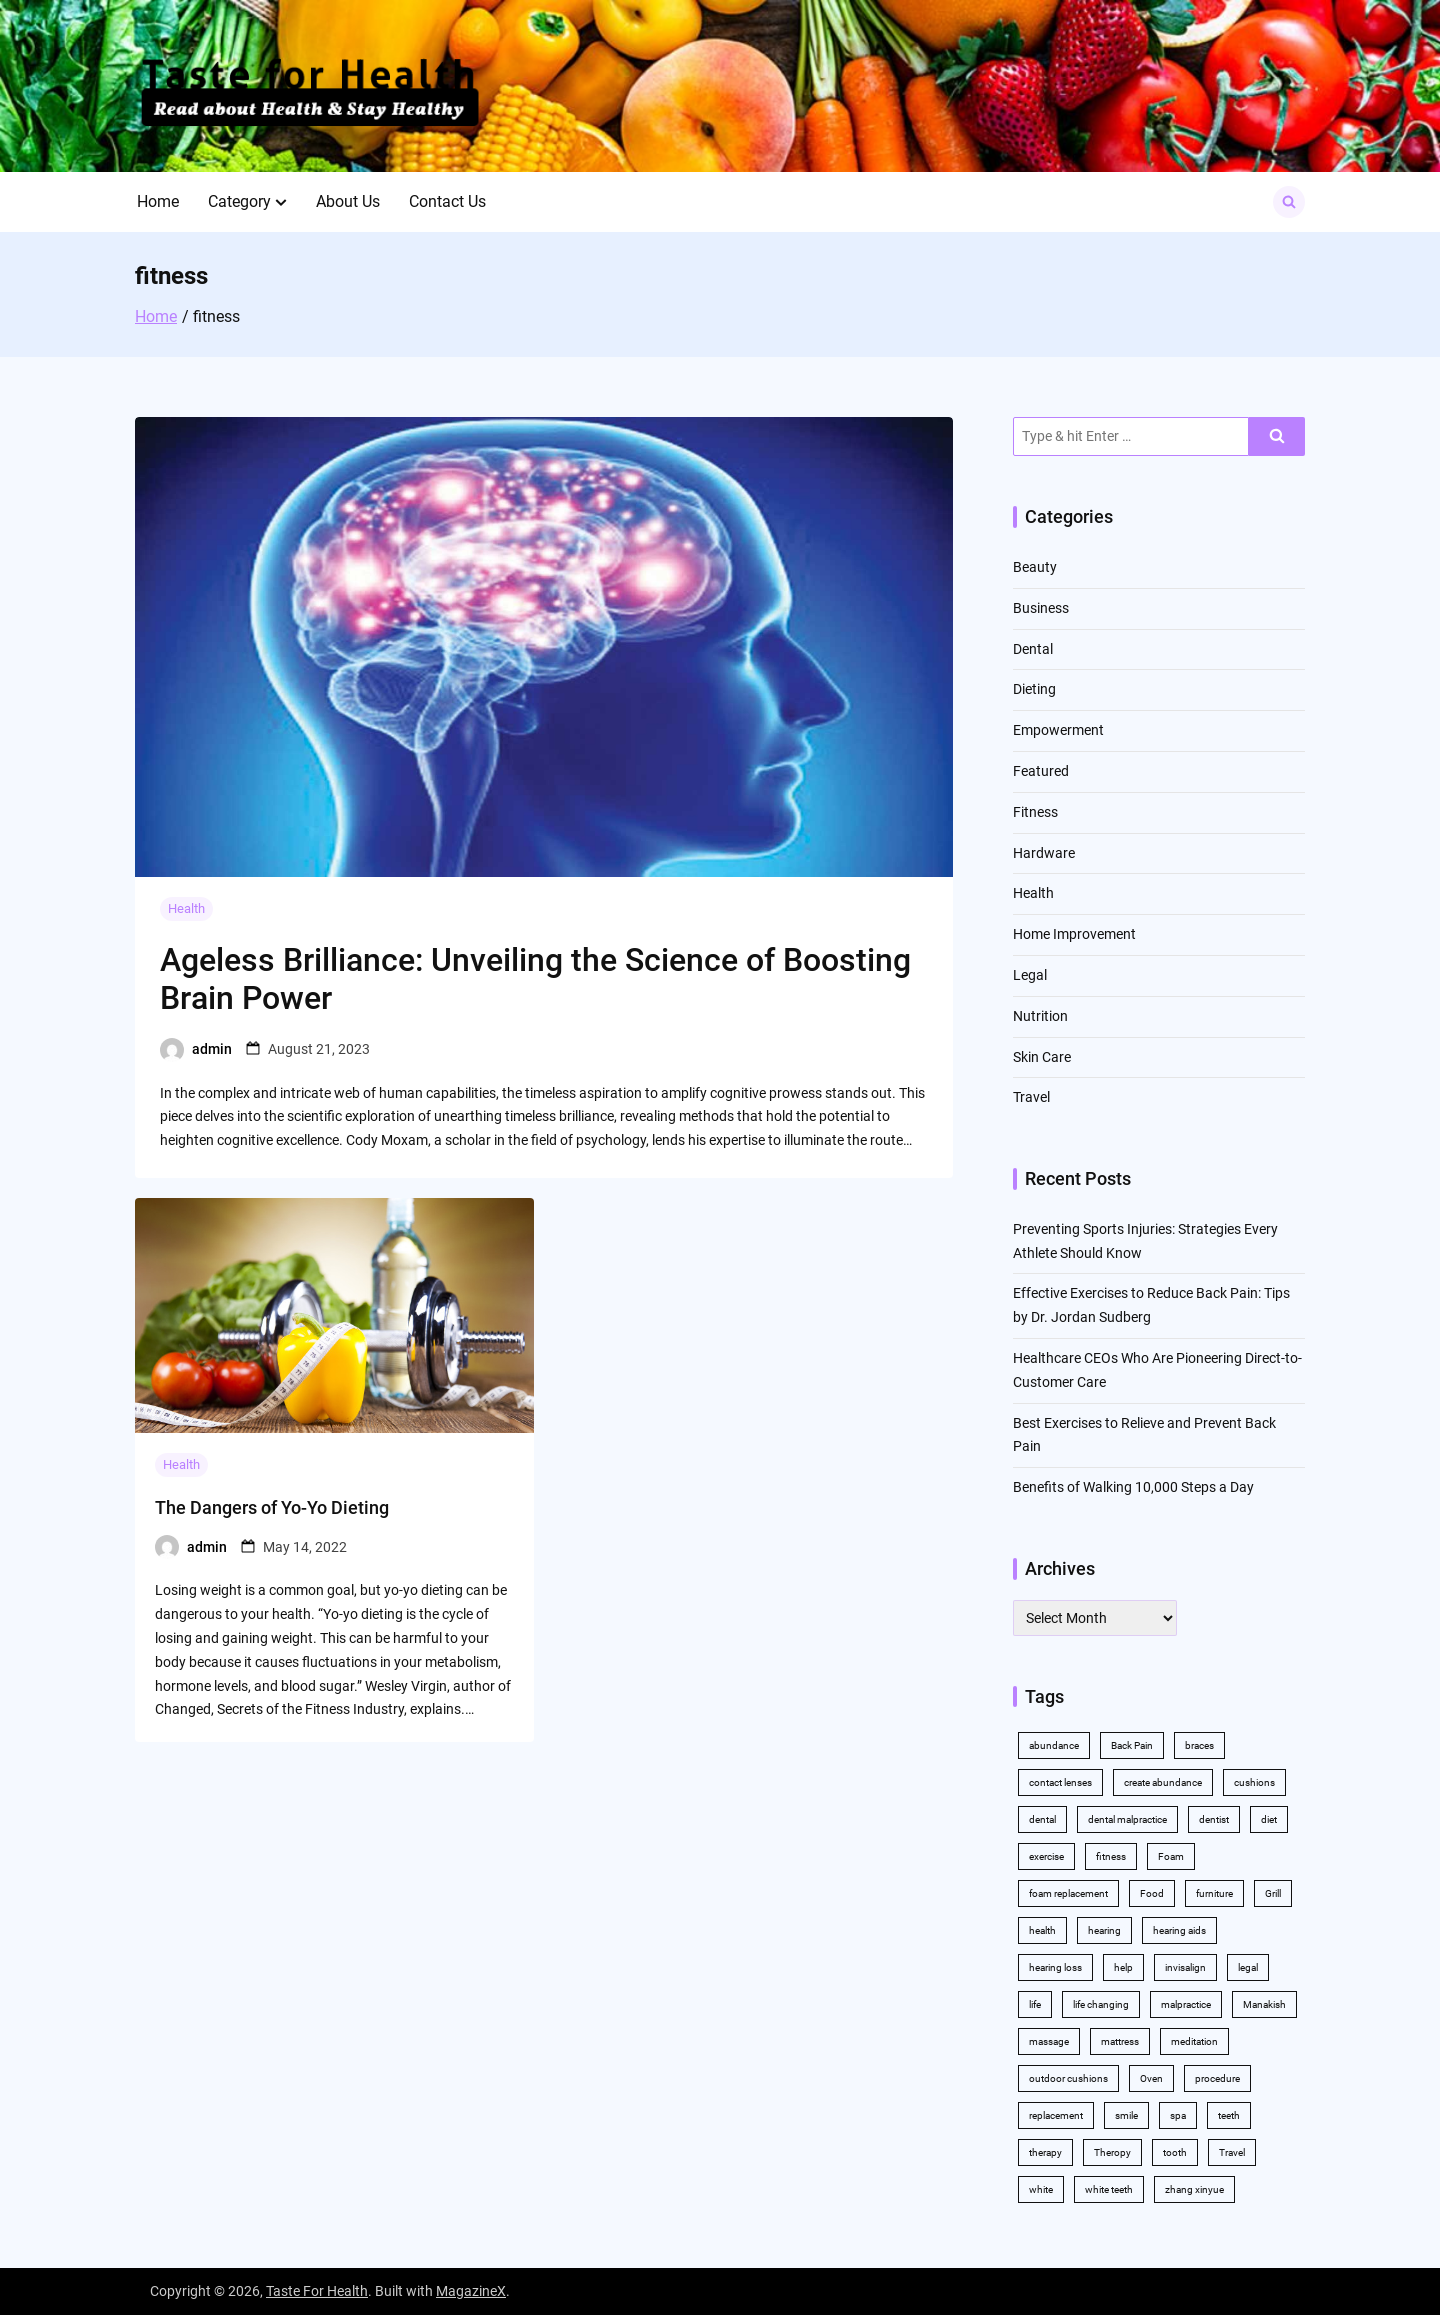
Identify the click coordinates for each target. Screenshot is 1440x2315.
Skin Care (1042, 1057)
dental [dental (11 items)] (1042, 1819)
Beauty (1035, 567)
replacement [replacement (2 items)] (1056, 2115)
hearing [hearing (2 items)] (1104, 1930)
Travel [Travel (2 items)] (1232, 2152)
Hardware (1044, 853)
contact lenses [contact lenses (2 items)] (1060, 1782)
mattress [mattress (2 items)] (1120, 2041)
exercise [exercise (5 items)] (1046, 1856)
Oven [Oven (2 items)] (1151, 2078)
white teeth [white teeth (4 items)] (1109, 2189)
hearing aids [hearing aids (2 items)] (1179, 1930)
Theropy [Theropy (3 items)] (1112, 2152)
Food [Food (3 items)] (1152, 1893)
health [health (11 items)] (1042, 1930)
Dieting (1034, 689)
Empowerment (1058, 730)
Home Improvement (1074, 934)
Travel (1031, 1097)
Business (1041, 608)
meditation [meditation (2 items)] (1194, 2041)
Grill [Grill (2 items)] (1273, 1893)
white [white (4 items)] (1041, 2189)
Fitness (1035, 812)
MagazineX (471, 2291)
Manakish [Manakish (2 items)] (1264, 2004)
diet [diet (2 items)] (1269, 1819)
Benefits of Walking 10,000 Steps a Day (1133, 1487)
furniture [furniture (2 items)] (1214, 1893)
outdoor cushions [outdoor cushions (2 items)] (1068, 2078)
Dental (1033, 649)
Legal (1030, 975)
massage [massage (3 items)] (1049, 2041)
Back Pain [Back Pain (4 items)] (1132, 1745)
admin (212, 1049)
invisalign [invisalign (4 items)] (1185, 1967)
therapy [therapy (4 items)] (1045, 2152)
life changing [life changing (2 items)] (1101, 2004)
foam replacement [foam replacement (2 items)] (1068, 1893)
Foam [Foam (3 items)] (1171, 1856)
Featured (1041, 771)
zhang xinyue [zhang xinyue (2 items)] (1194, 2189)
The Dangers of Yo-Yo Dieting (272, 1507)
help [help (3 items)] (1123, 1967)
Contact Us (447, 201)
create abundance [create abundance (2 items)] (1163, 1782)
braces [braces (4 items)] (1199, 1745)
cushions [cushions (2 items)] (1254, 1782)
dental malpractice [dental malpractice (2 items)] (1127, 1819)
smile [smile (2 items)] (1126, 2115)
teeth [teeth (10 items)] (1229, 2115)
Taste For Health (317, 2291)
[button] (281, 202)
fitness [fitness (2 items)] (1111, 1856)
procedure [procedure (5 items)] (1217, 2078)
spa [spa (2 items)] (1178, 2115)
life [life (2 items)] (1035, 2004)
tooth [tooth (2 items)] (1175, 2152)
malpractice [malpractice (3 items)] (1186, 2004)
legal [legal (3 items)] (1248, 1967)
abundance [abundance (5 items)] (1054, 1745)
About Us (348, 201)
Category (239, 201)
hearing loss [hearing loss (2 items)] (1055, 1967)
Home (158, 201)
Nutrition (1040, 1016)
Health (186, 908)
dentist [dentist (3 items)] (1214, 1819)
